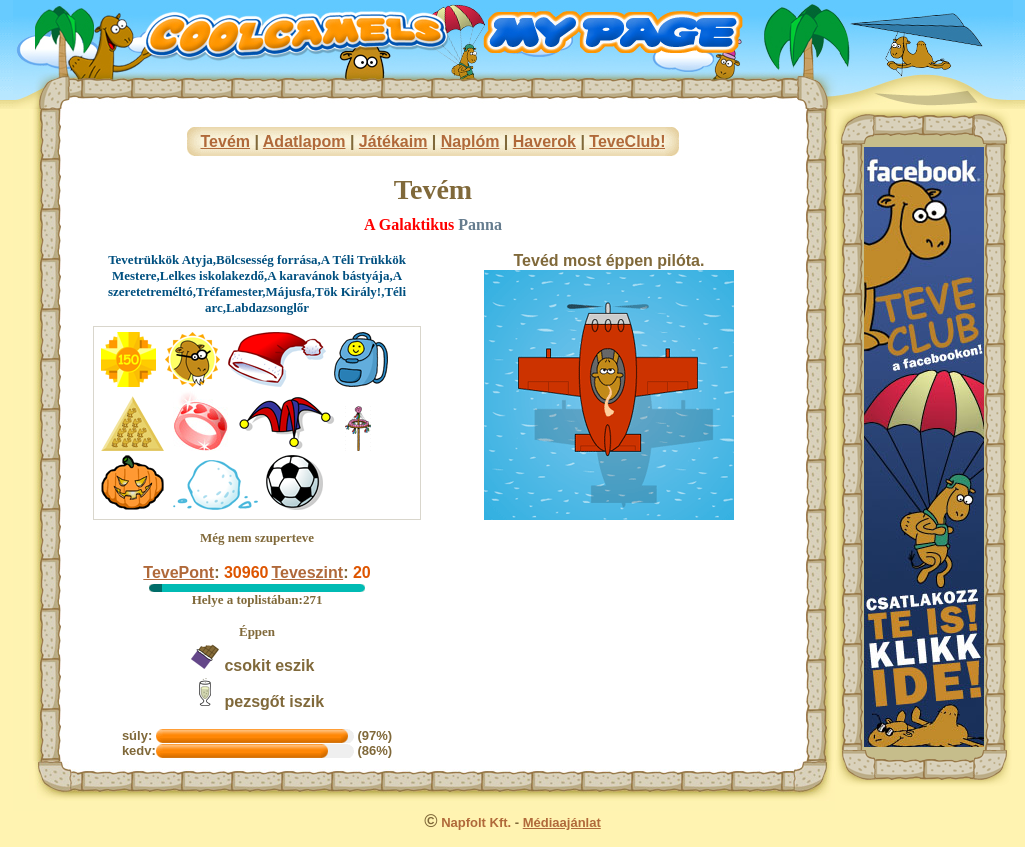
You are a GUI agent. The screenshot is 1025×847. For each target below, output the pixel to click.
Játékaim (393, 141)
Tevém (226, 141)
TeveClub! (627, 141)
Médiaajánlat (562, 822)
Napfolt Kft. (476, 822)
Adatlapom (304, 141)
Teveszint (307, 572)
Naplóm (470, 141)
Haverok (544, 141)
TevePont (178, 572)
